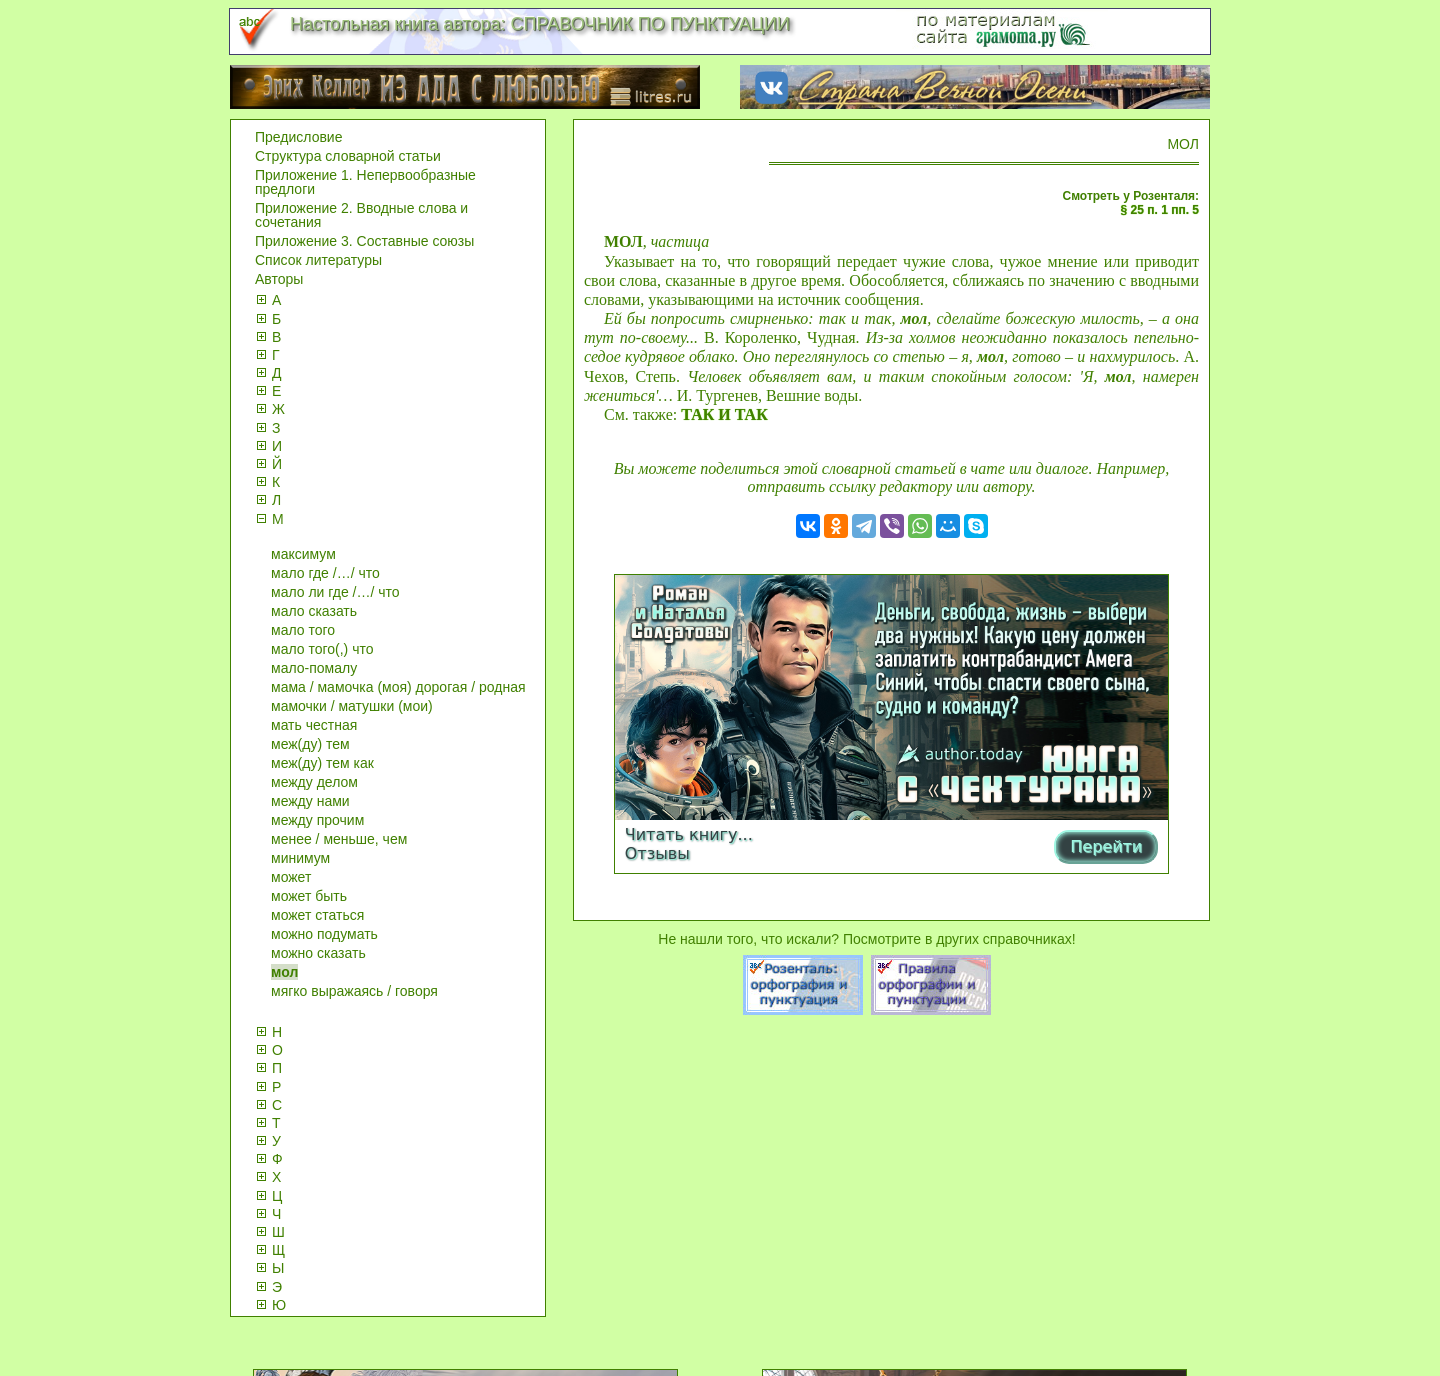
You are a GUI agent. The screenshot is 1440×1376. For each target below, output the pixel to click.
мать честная (314, 725)
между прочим (317, 820)
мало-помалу (314, 668)
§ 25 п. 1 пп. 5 (1160, 210)
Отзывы (657, 853)
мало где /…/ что (325, 573)
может (291, 877)
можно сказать (318, 953)
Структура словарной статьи (348, 156)
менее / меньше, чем (339, 839)
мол (284, 972)
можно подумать (324, 934)
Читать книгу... (689, 834)
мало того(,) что (322, 649)
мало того (303, 630)
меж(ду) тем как (322, 763)
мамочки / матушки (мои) (352, 706)
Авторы (279, 279)
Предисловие (298, 137)
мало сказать (314, 611)
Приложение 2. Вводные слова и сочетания (361, 215)
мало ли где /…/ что (335, 592)
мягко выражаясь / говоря (354, 991)
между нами (310, 801)
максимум (303, 554)
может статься (317, 915)
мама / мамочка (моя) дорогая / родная (398, 687)
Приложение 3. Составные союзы (364, 241)
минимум (300, 858)
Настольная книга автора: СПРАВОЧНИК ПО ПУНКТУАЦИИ (540, 24)
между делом (314, 782)
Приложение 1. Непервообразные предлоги (365, 182)
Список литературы (318, 260)
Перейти (1106, 846)
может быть (309, 896)
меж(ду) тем (310, 744)
